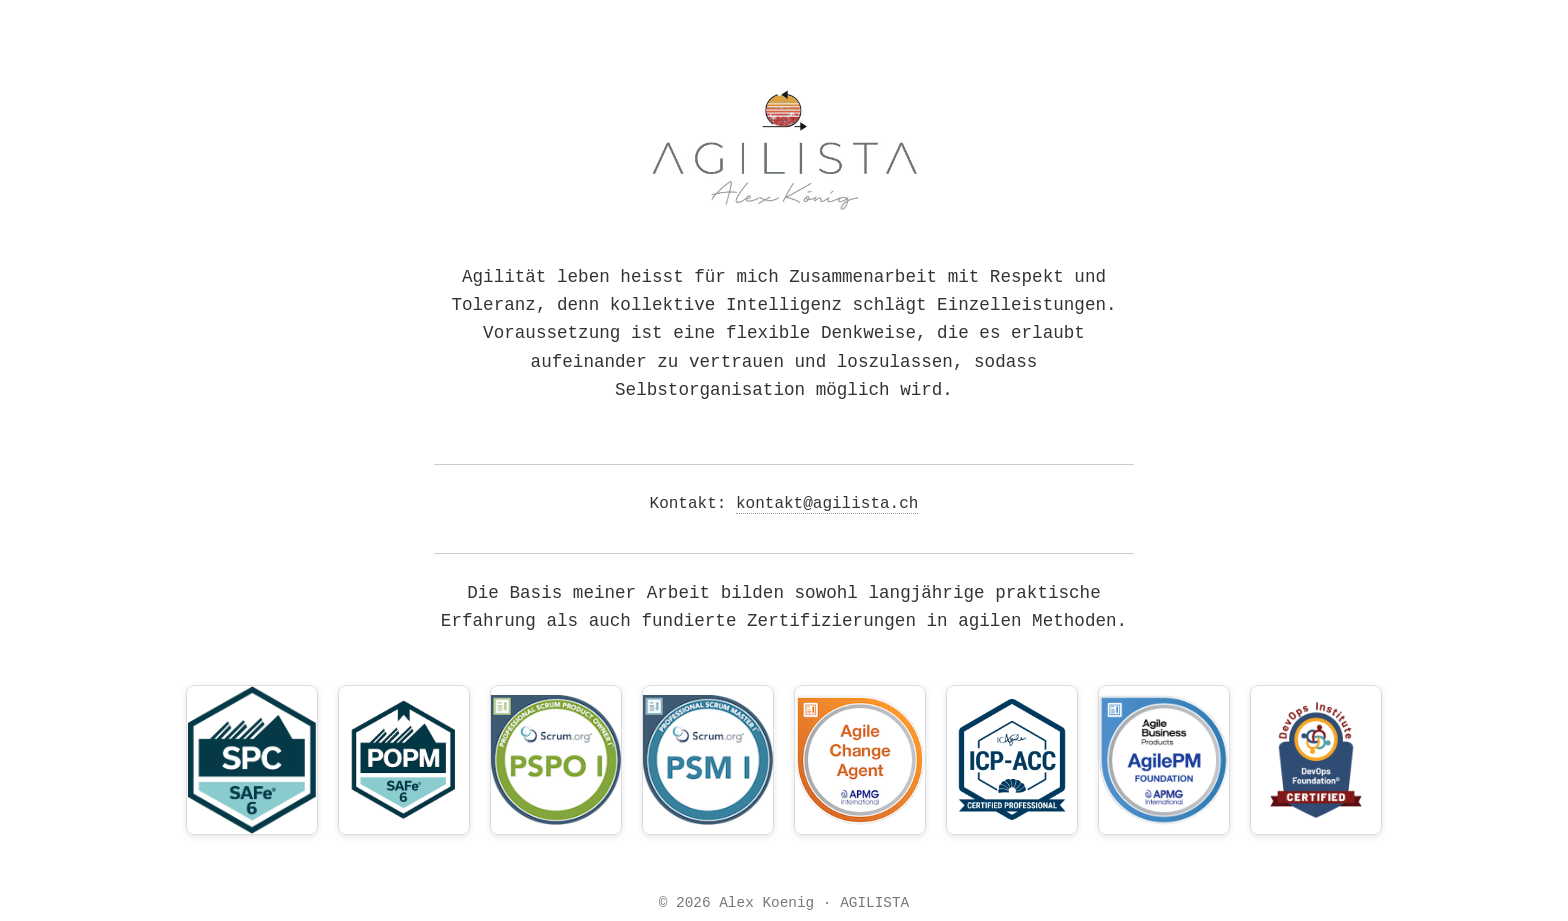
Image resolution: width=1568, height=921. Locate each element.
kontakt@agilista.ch (827, 504)
